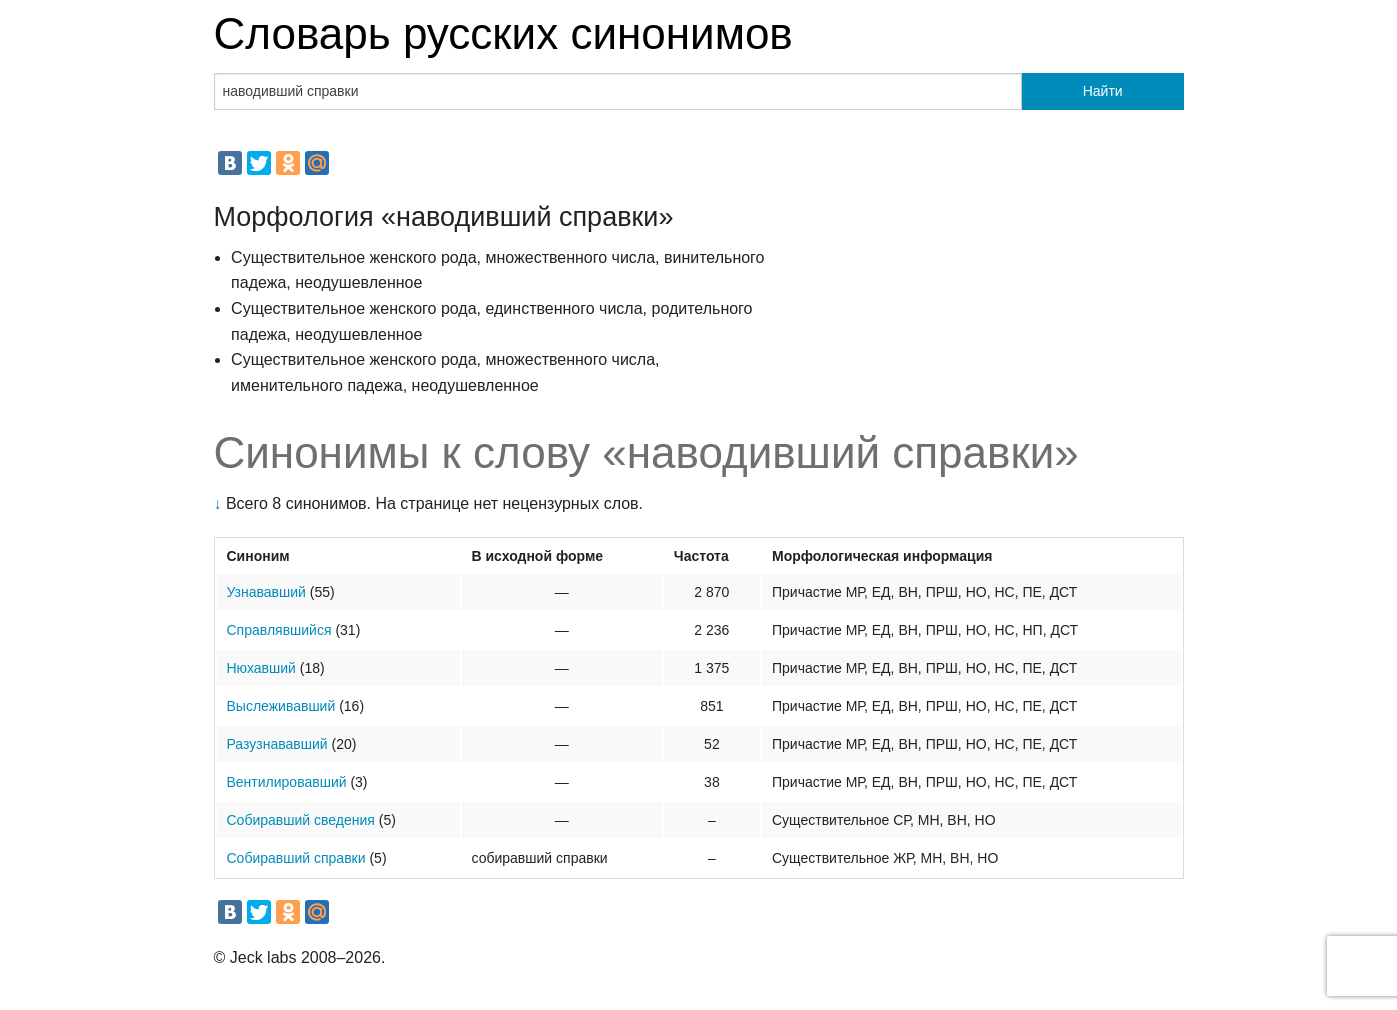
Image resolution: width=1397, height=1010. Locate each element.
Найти (1103, 91)
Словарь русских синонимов (503, 33)
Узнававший (266, 592)
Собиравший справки (296, 858)
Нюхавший (261, 668)
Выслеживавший (281, 706)
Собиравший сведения (301, 820)
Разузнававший (277, 744)
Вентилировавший (287, 782)
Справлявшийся (279, 630)
